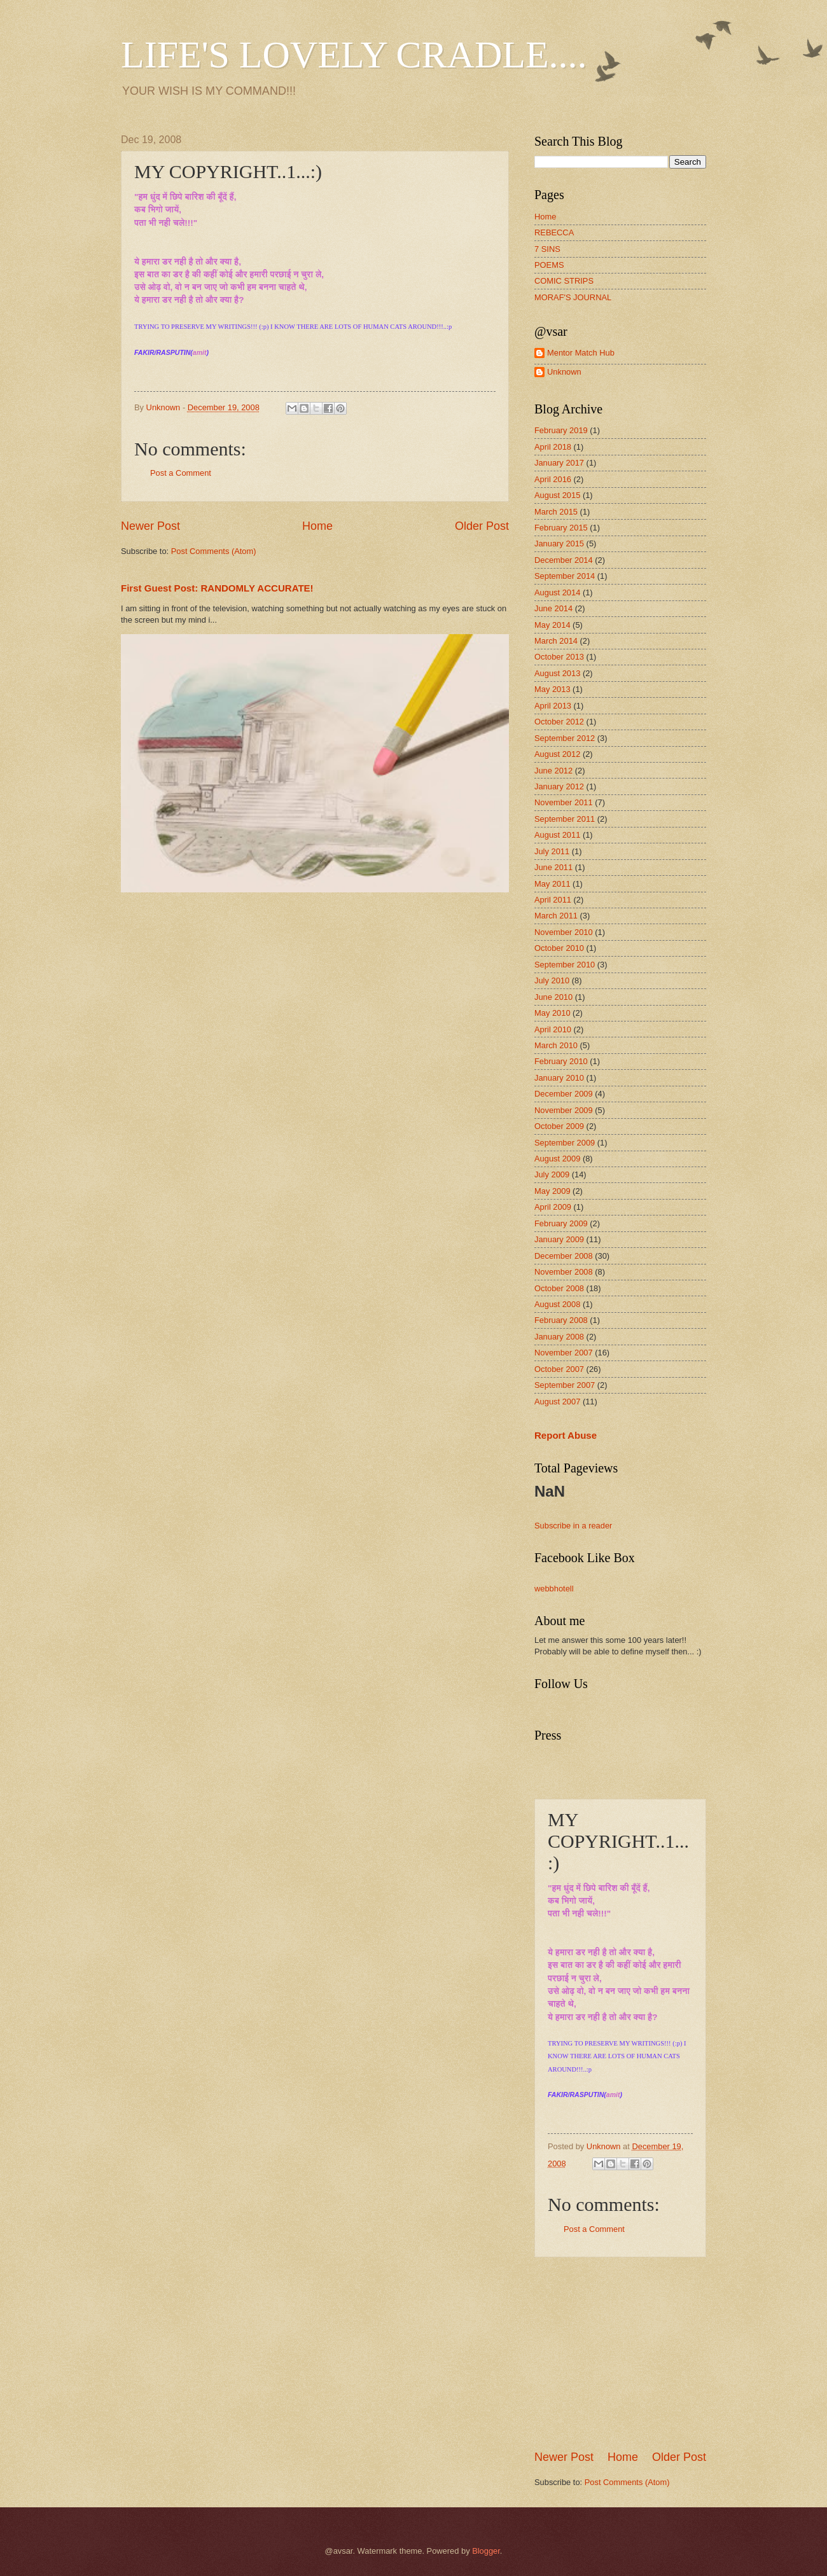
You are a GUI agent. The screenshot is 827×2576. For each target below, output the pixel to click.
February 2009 (561, 1223)
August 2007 (557, 1401)
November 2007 (563, 1352)
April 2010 (552, 1029)
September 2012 (564, 738)
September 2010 (564, 964)
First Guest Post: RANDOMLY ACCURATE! (217, 588)
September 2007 (564, 1385)
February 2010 (561, 1061)
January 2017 (559, 462)
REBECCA (554, 232)
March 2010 (556, 1045)
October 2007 (559, 1369)
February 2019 (561, 430)
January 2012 (559, 786)
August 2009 (557, 1158)
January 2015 (559, 543)
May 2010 (552, 1013)
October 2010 (559, 948)
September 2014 (564, 576)
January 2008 (559, 1336)
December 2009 (563, 1093)
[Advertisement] (629, 2353)
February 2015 (561, 527)
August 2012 (557, 754)
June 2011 (553, 867)
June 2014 (553, 608)
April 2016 (552, 479)
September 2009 (564, 1142)
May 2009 (552, 1191)
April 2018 (552, 447)
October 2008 (559, 1288)
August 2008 (557, 1304)
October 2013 (559, 656)
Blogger (486, 2551)
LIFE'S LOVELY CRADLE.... (354, 55)
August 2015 (557, 495)
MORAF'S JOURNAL (572, 297)
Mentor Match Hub (581, 352)
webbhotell (554, 1588)
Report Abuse (565, 1435)
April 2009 (552, 1207)
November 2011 (563, 802)
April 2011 (552, 899)
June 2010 (553, 997)
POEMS (549, 265)
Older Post (482, 526)
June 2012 (553, 770)
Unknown (564, 372)
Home (317, 526)
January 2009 (559, 1239)
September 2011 (564, 819)
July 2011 (551, 851)
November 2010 (563, 932)
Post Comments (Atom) (213, 551)
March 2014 (556, 641)
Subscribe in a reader (573, 1525)
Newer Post (150, 526)
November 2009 (563, 1110)
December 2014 (563, 560)
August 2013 (557, 673)
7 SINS (547, 249)
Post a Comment (180, 473)
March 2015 (556, 511)
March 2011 (556, 915)
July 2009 (551, 1174)
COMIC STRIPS (564, 281)
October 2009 (559, 1126)
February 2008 (561, 1320)
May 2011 (552, 884)
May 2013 (552, 689)
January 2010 (559, 1078)
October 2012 (559, 721)
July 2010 (551, 980)
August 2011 (557, 835)
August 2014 (557, 592)
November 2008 (563, 1272)
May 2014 (552, 625)
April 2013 (552, 705)
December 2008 (563, 1256)
